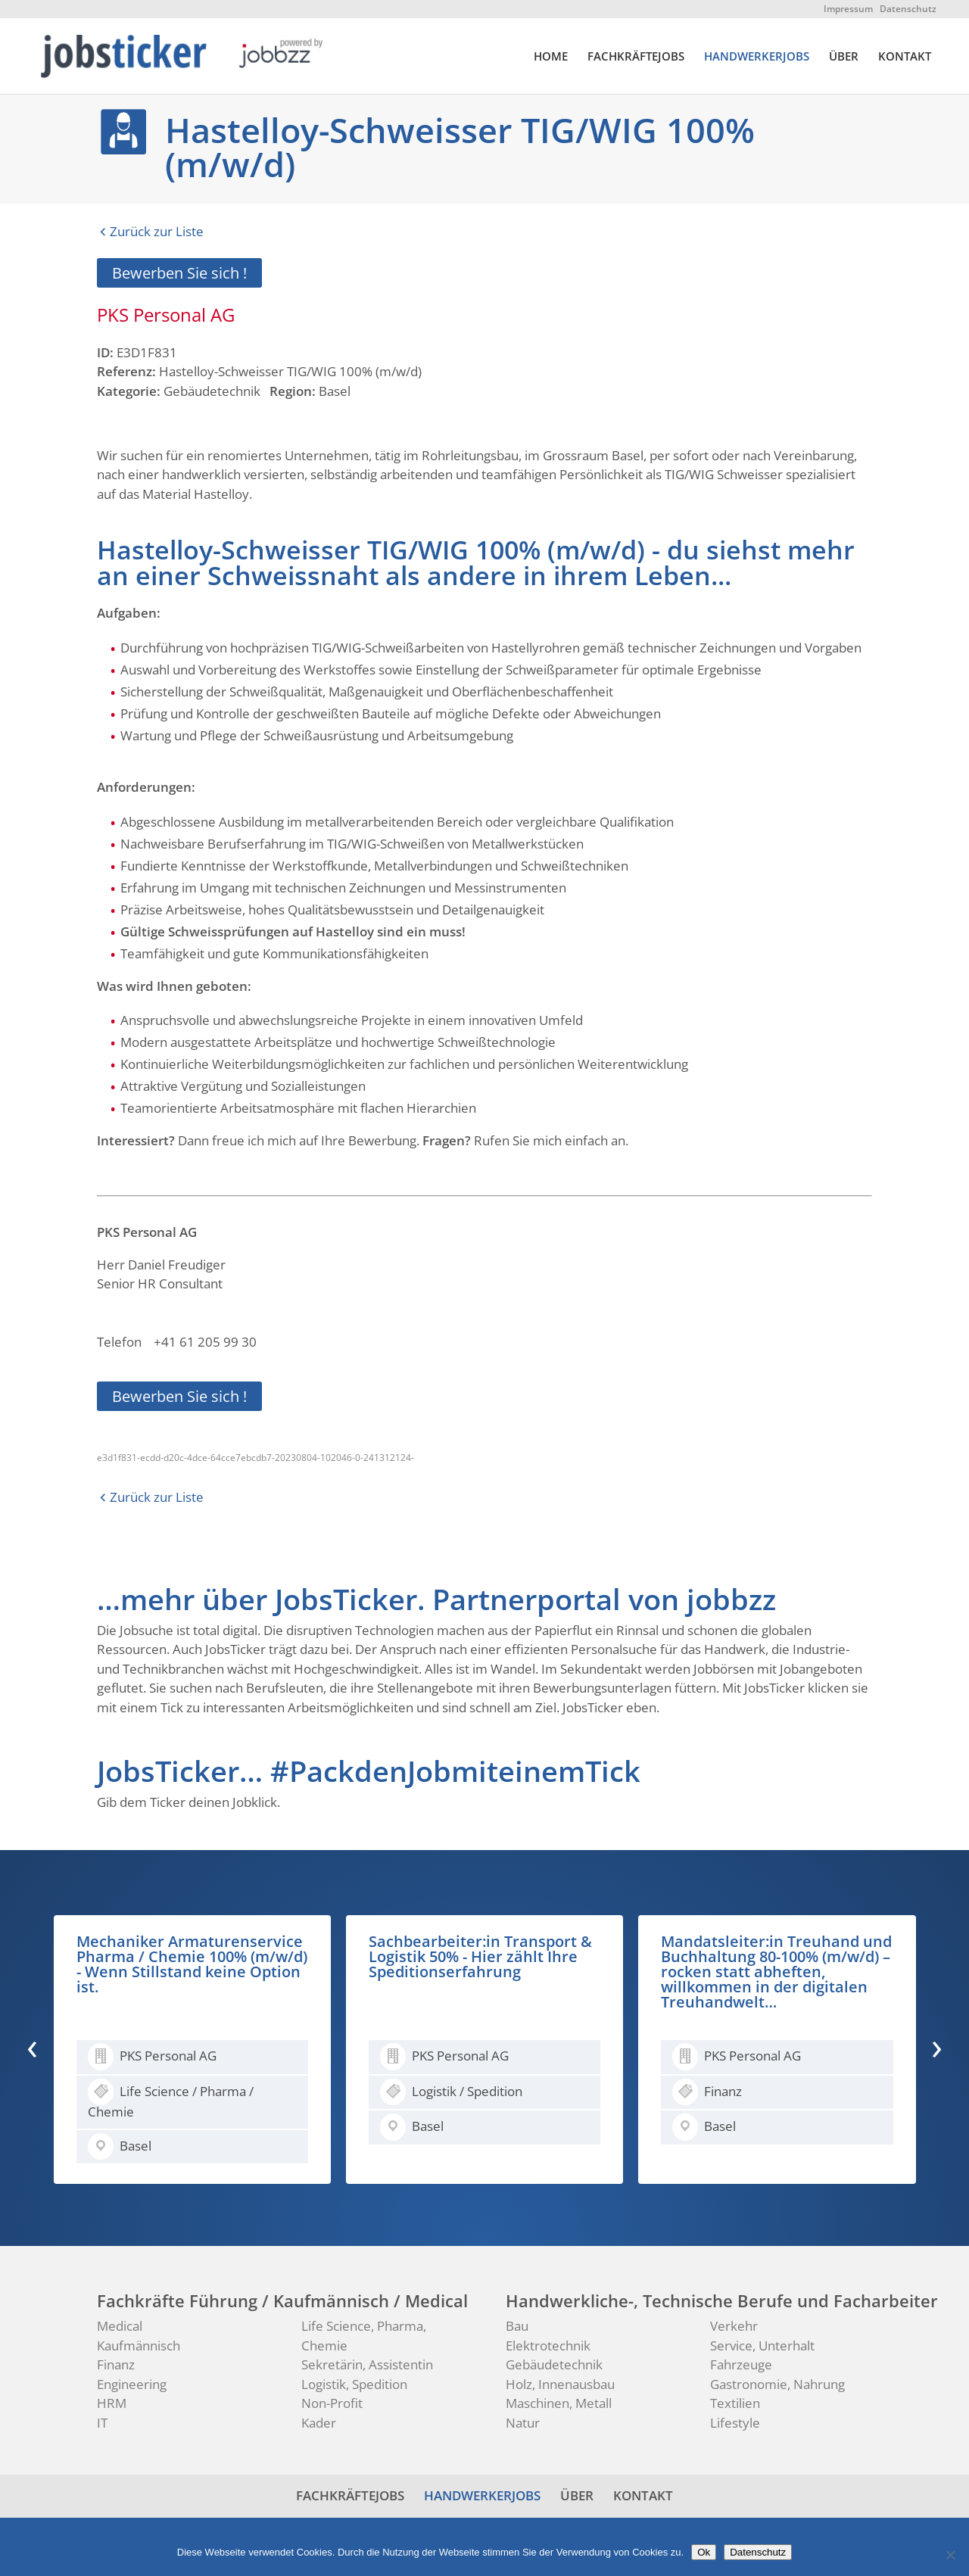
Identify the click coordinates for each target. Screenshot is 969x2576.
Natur (523, 2422)
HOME (551, 57)
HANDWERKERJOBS (756, 57)
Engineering (132, 2384)
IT (102, 2422)
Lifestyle (735, 2422)
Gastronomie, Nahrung (777, 2384)
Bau (517, 2326)
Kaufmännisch (138, 2345)
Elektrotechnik (548, 2345)
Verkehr (734, 2326)
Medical (119, 2326)
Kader (318, 2422)
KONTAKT (904, 57)
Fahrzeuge (741, 2364)
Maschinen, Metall (559, 2403)
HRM (111, 2403)
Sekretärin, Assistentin (367, 2364)
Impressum (848, 8)
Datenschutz (908, 8)
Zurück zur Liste (157, 231)
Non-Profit (332, 2403)
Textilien (735, 2403)
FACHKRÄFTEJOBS (635, 57)
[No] (950, 2554)
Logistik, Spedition (354, 2384)
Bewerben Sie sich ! (179, 273)
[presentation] (32, 2046)
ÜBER (843, 57)
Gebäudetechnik (554, 2364)
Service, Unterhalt (762, 2345)
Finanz (116, 2364)
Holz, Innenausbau (560, 2384)
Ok (703, 2552)
